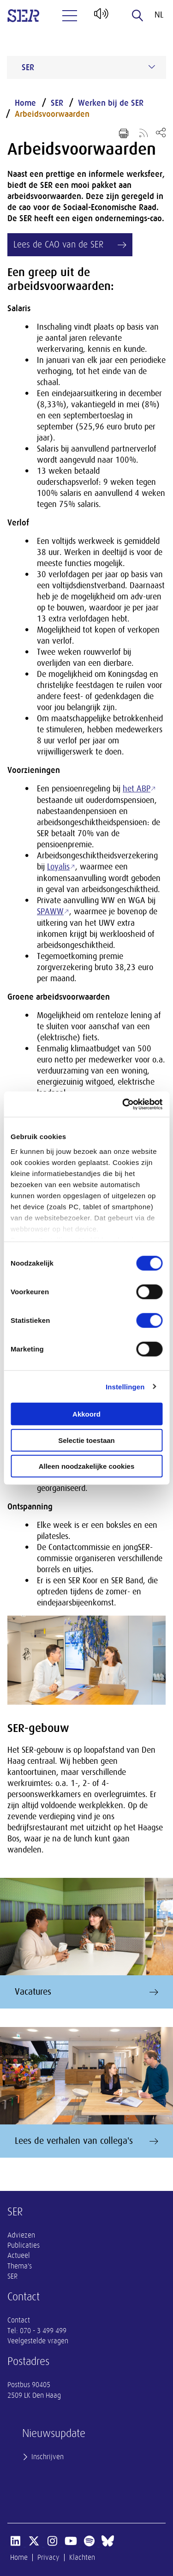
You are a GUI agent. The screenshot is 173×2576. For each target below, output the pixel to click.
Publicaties (23, 2245)
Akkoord (86, 1414)
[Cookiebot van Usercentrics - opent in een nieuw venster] (123, 1104)
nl (159, 14)
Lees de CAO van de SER (58, 244)
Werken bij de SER (110, 103)
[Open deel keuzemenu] (161, 132)
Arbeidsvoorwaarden (52, 114)
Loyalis (58, 866)
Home (25, 103)
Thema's (19, 2266)
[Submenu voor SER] (152, 67)
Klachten (82, 2557)
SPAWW (50, 911)
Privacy (48, 2557)
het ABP (136, 788)
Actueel (18, 2255)
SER (57, 103)
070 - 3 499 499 (43, 2331)
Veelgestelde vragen (37, 2341)
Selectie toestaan (86, 1440)
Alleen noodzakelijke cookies (87, 1466)
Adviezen (21, 2235)
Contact (18, 2320)
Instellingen (125, 1386)
